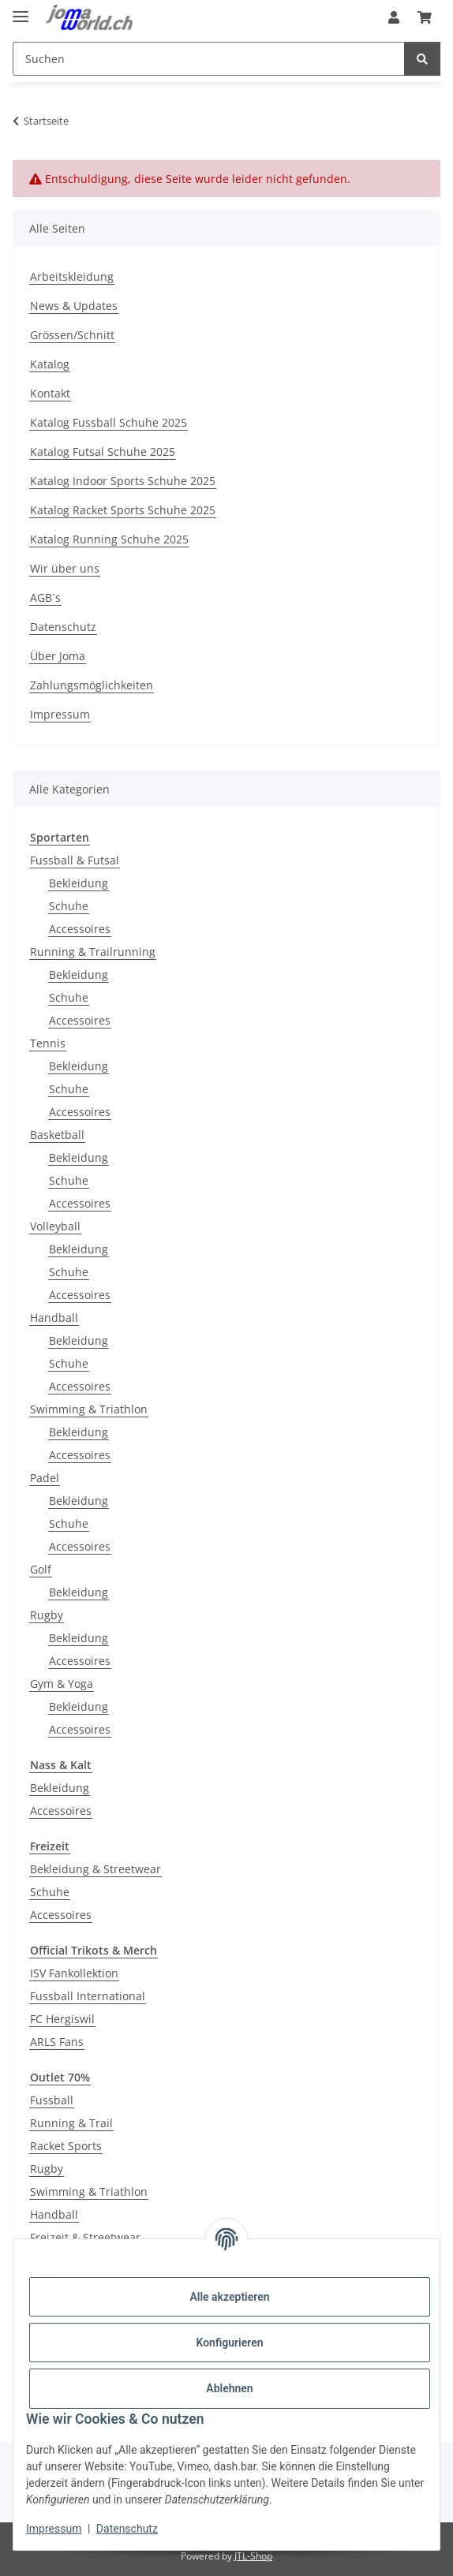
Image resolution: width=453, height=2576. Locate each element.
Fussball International (87, 1995)
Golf (40, 1569)
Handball (54, 1317)
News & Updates (74, 305)
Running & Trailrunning (92, 951)
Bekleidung (78, 882)
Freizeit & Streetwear (85, 2237)
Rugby (46, 1614)
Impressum (53, 2528)
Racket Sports (66, 2145)
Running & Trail (71, 2122)
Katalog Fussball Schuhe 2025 (108, 422)
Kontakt (50, 393)
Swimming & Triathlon (89, 1409)
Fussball (51, 2100)
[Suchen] (209, 59)
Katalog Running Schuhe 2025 (109, 539)
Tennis (48, 1043)
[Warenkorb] (424, 17)
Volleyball (55, 1226)
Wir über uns (64, 568)
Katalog (49, 364)
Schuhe (68, 905)
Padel (44, 1477)
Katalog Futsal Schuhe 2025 (102, 451)
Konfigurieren (229, 2342)
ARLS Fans (57, 2041)
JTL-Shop (253, 2556)
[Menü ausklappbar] (20, 10)
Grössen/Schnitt (72, 334)
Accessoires (79, 928)
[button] (394, 17)
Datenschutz (127, 2528)
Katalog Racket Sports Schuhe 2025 (122, 509)
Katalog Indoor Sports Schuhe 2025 (122, 480)
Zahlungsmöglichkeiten (91, 685)
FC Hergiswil (62, 2018)
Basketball (57, 1134)
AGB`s (45, 597)
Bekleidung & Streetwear (95, 1868)
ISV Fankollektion (74, 1973)
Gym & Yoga (61, 1683)
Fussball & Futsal (74, 860)
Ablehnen (229, 2388)
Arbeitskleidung (72, 276)
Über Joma (57, 655)
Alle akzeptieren (229, 2296)
